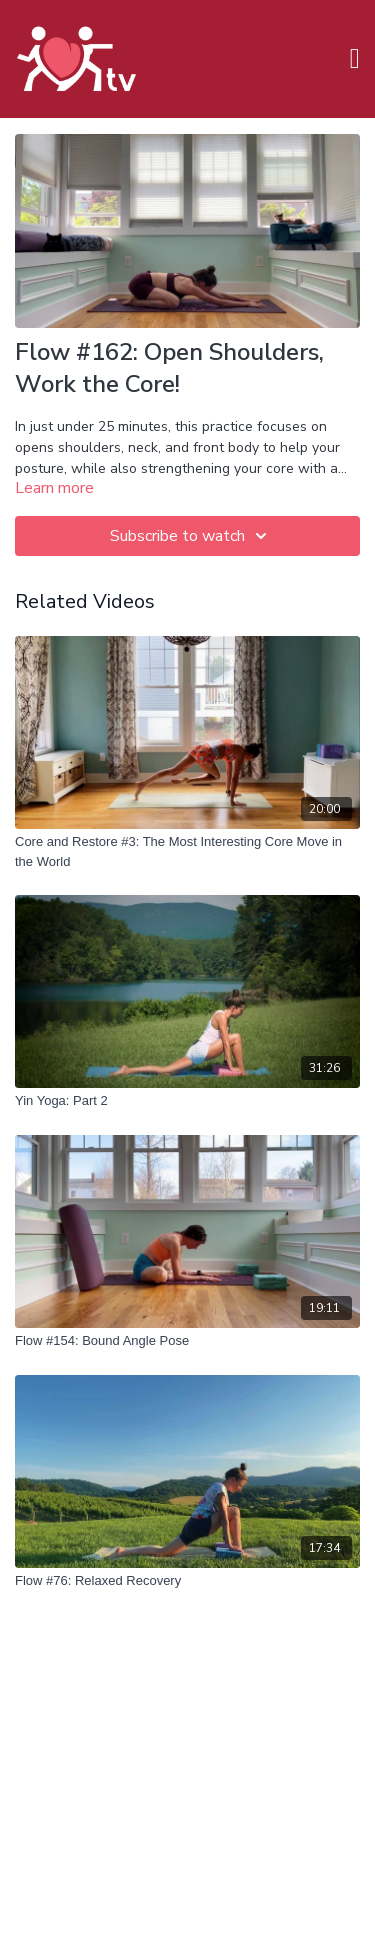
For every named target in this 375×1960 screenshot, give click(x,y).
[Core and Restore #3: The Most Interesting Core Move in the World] (187, 851)
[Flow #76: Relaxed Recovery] (187, 1581)
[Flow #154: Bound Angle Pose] (187, 1341)
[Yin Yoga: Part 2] (187, 1101)
